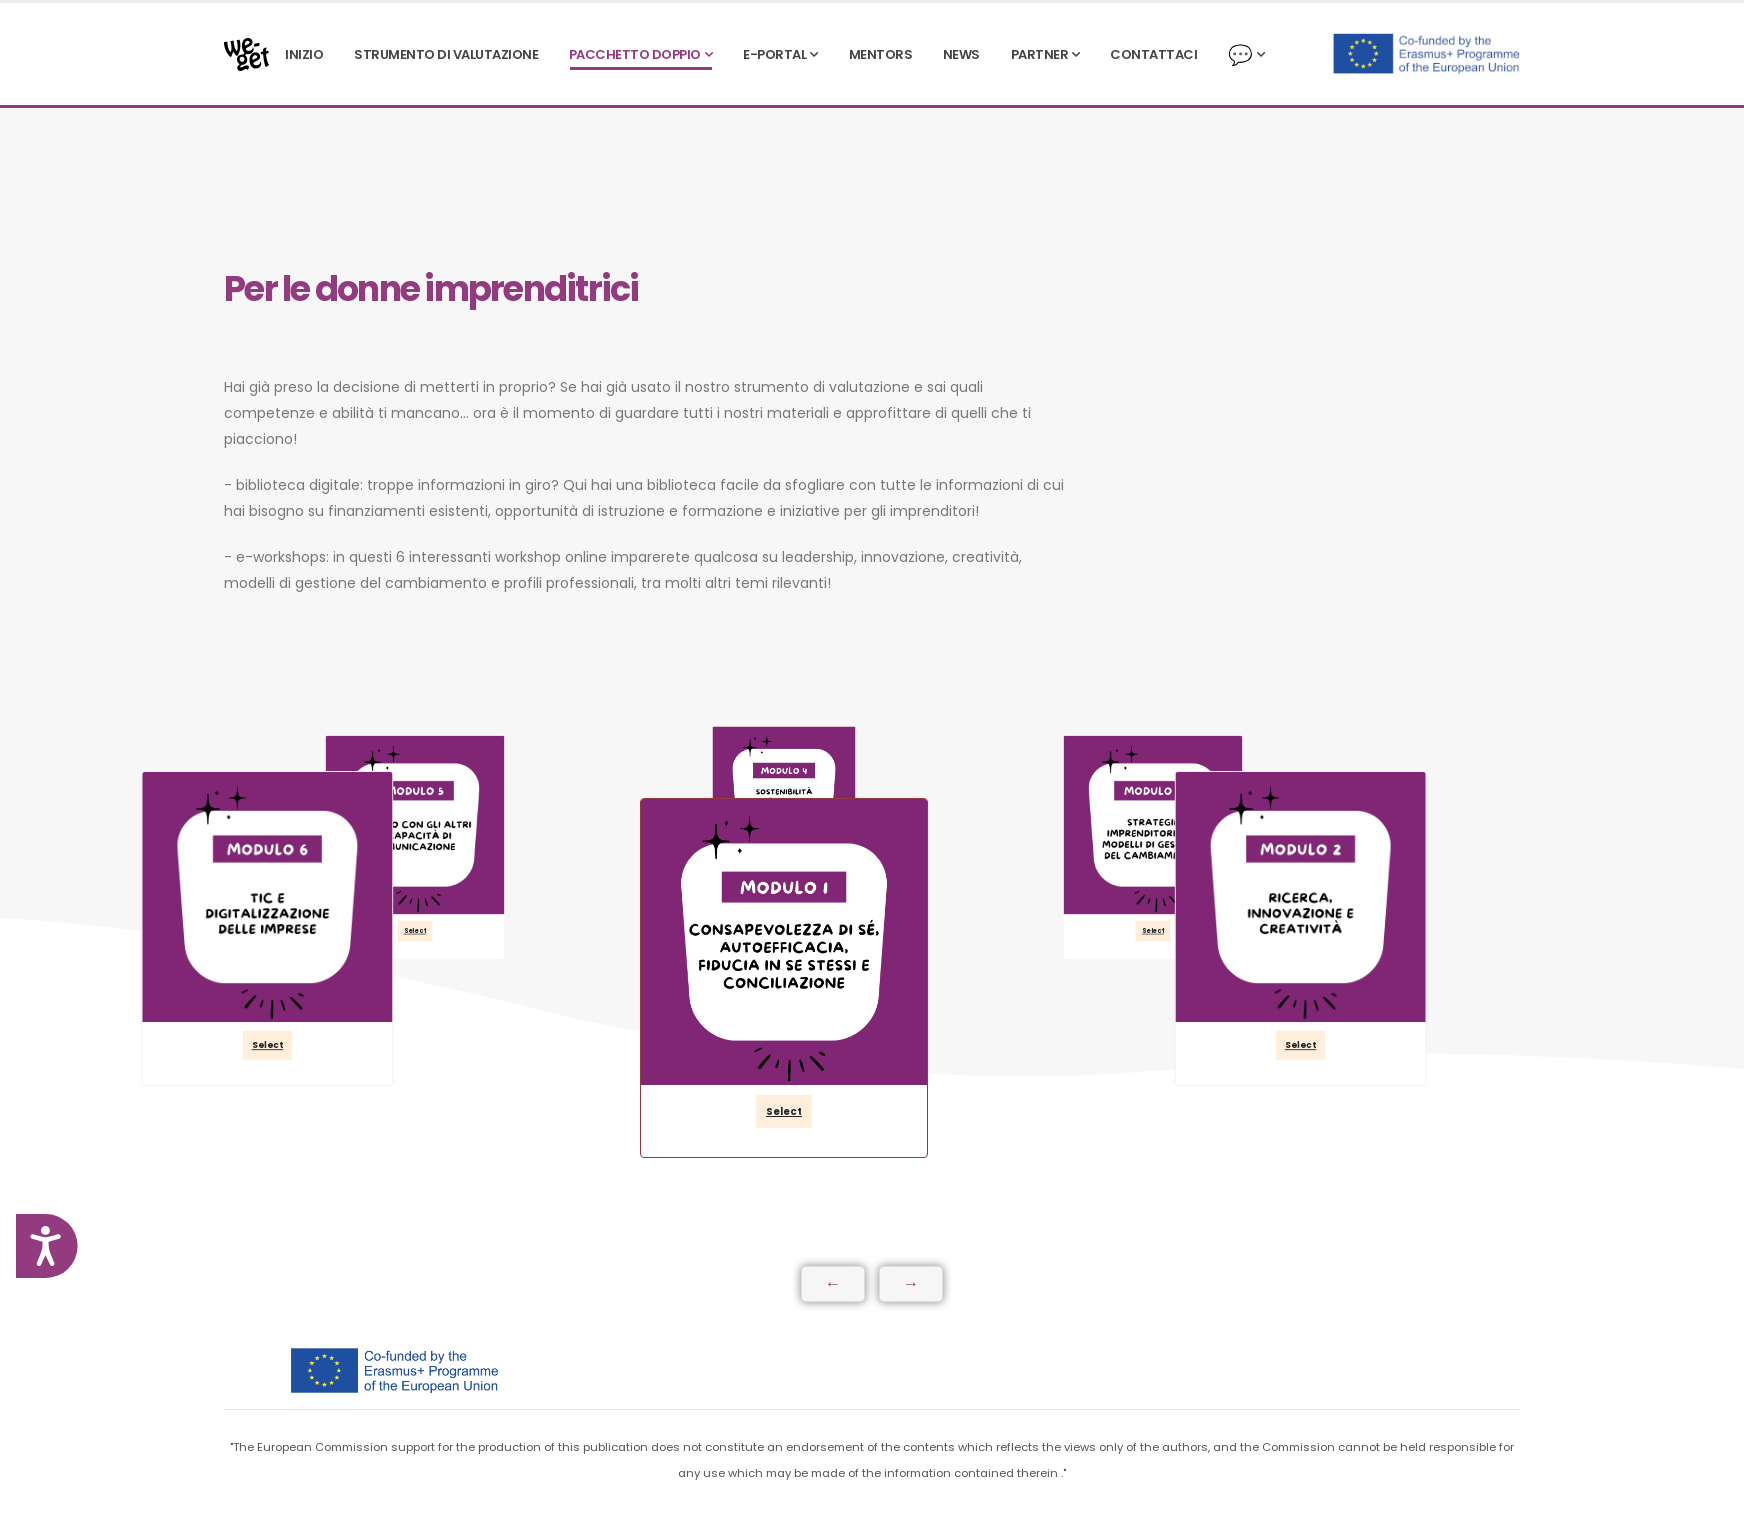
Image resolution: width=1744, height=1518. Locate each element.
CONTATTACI (1153, 54)
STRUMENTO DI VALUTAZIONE (446, 54)
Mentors (881, 54)
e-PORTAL (774, 54)
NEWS (961, 54)
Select (784, 1111)
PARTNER (1040, 54)
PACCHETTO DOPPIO (635, 54)
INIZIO (304, 54)
